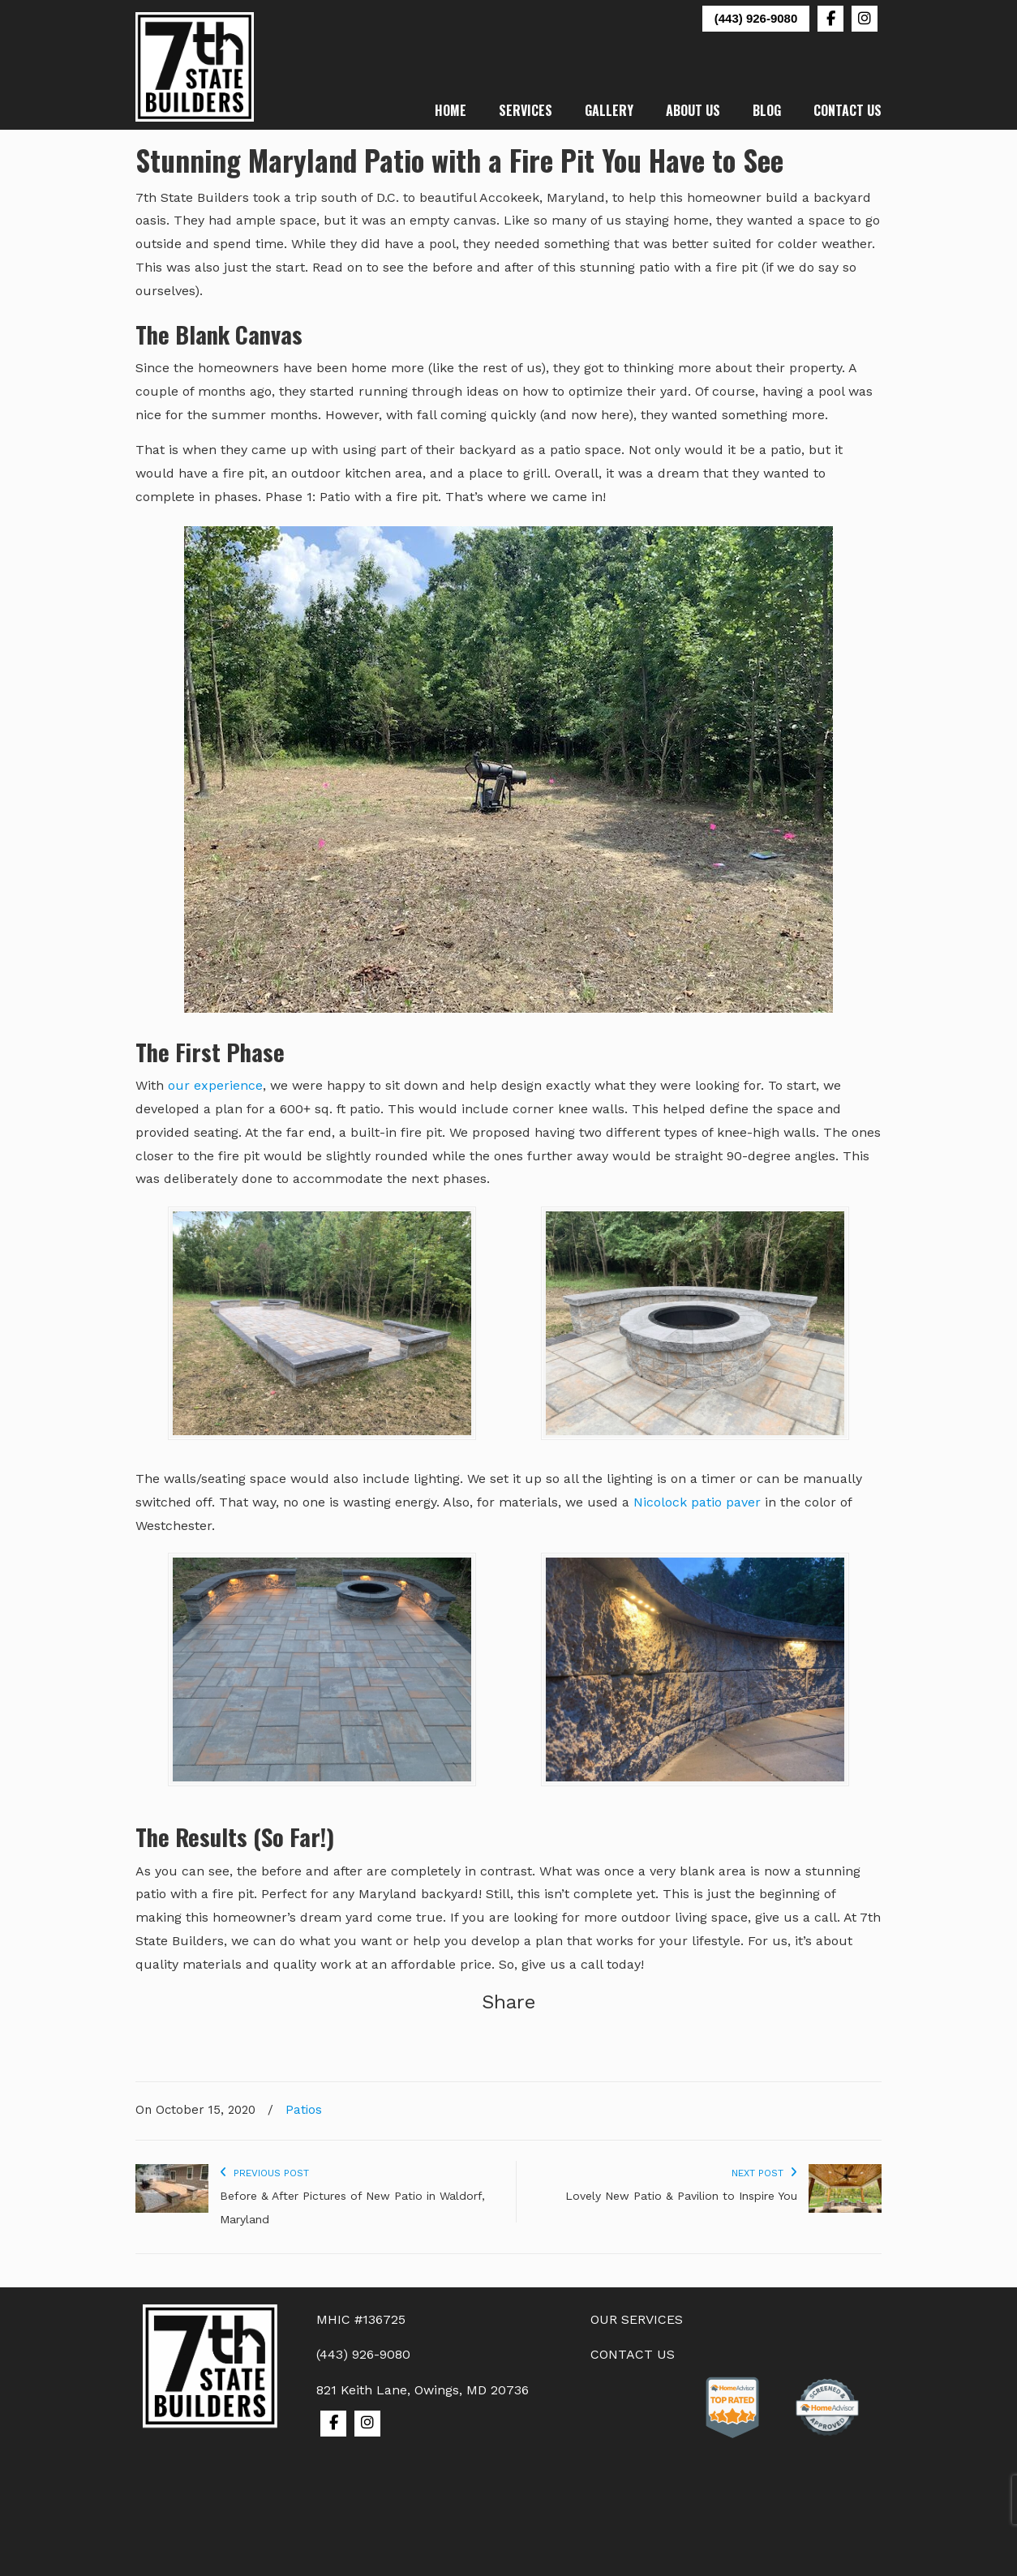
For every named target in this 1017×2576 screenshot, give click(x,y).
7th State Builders (195, 67)
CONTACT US (632, 2354)
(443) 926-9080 (756, 18)
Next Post (764, 2173)
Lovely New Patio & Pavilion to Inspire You (681, 2195)
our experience (215, 1085)
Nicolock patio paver (697, 1502)
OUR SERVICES (636, 2319)
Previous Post (264, 2173)
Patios (303, 2109)
